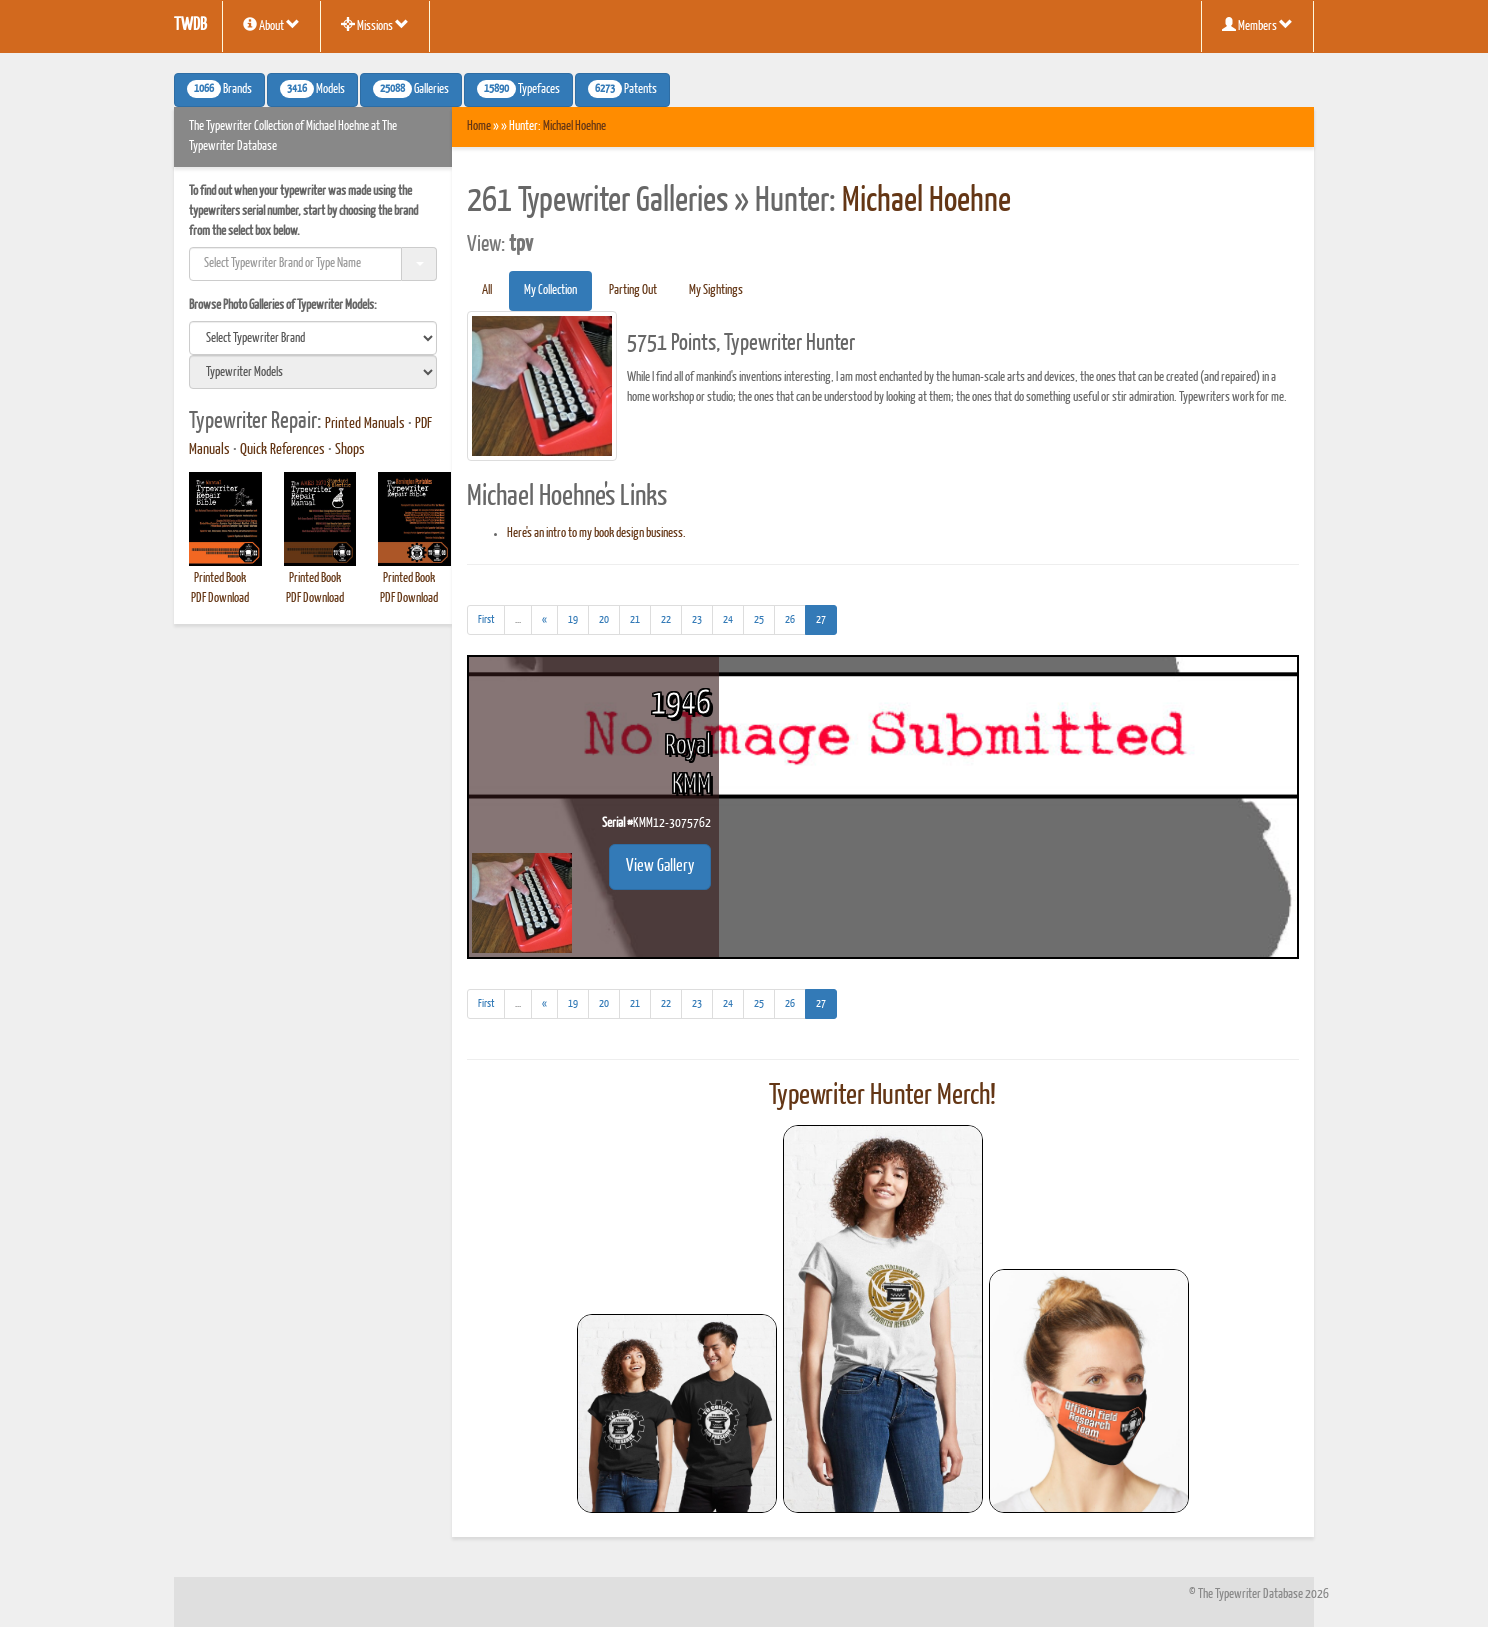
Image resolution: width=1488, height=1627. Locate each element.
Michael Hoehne (574, 126)
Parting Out (633, 290)
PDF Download (220, 598)
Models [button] (312, 89)
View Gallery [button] (660, 866)
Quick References (282, 450)
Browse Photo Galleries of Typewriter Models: (283, 305)
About (271, 25)
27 (826, 617)
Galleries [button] (411, 89)
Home (479, 126)
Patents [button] (622, 89)
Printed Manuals (365, 424)
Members (1257, 25)
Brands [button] (219, 89)
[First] (486, 620)
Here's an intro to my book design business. (596, 533)
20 (604, 619)
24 (728, 619)
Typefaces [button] (518, 89)
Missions (375, 25)
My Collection (550, 290)
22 (666, 619)
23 (697, 619)
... (523, 622)
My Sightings (716, 290)
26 (790, 619)
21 (635, 619)
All (487, 290)
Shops (350, 450)
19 (573, 619)
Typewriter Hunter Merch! (882, 1096)
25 (759, 619)
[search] (313, 338)
